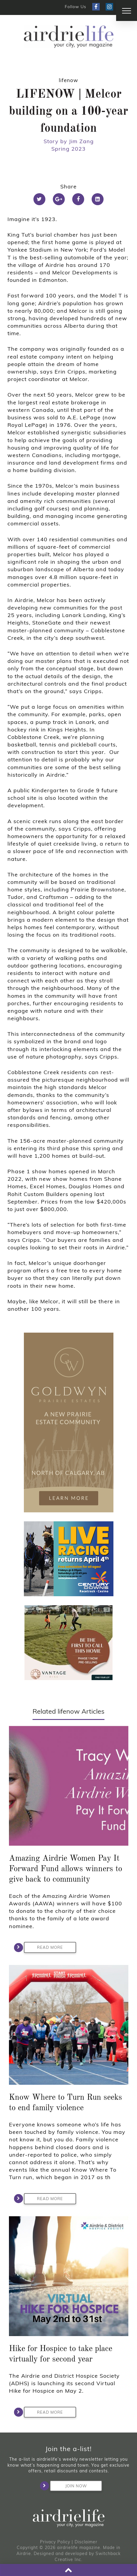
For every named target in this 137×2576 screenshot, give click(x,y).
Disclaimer (86, 2542)
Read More (43, 1947)
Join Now (68, 2485)
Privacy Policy (55, 2542)
